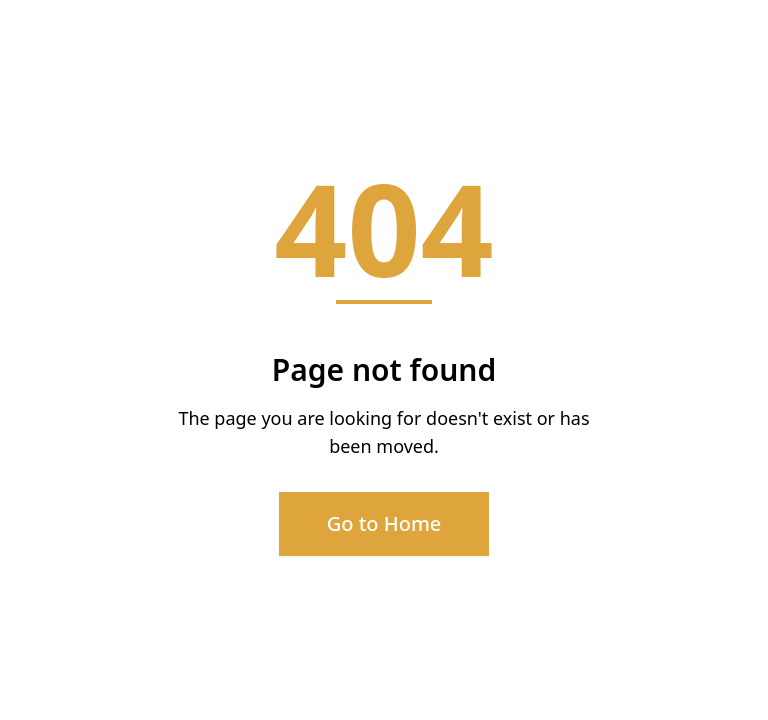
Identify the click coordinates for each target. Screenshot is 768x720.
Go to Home (384, 523)
